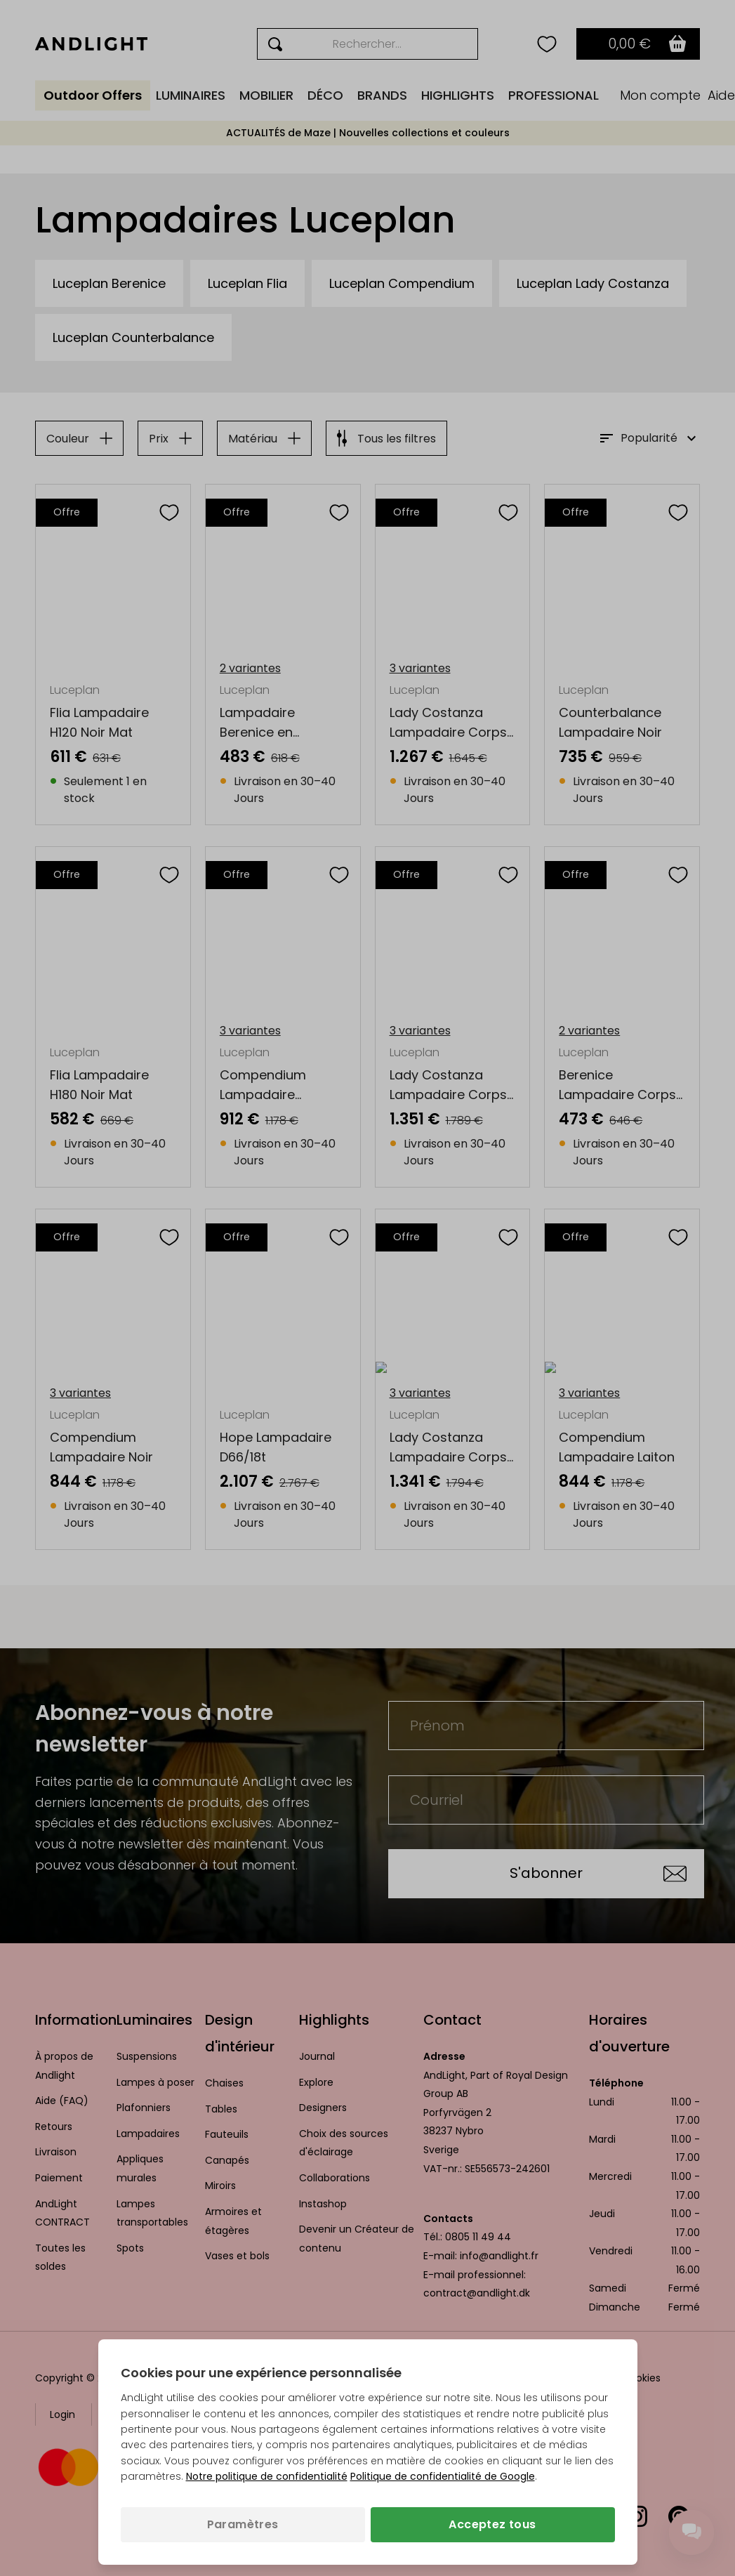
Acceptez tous (492, 2524)
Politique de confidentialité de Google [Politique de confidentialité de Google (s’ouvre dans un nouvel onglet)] (442, 2476)
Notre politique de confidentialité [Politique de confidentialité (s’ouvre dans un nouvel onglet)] (266, 2476)
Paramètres (243, 2524)
